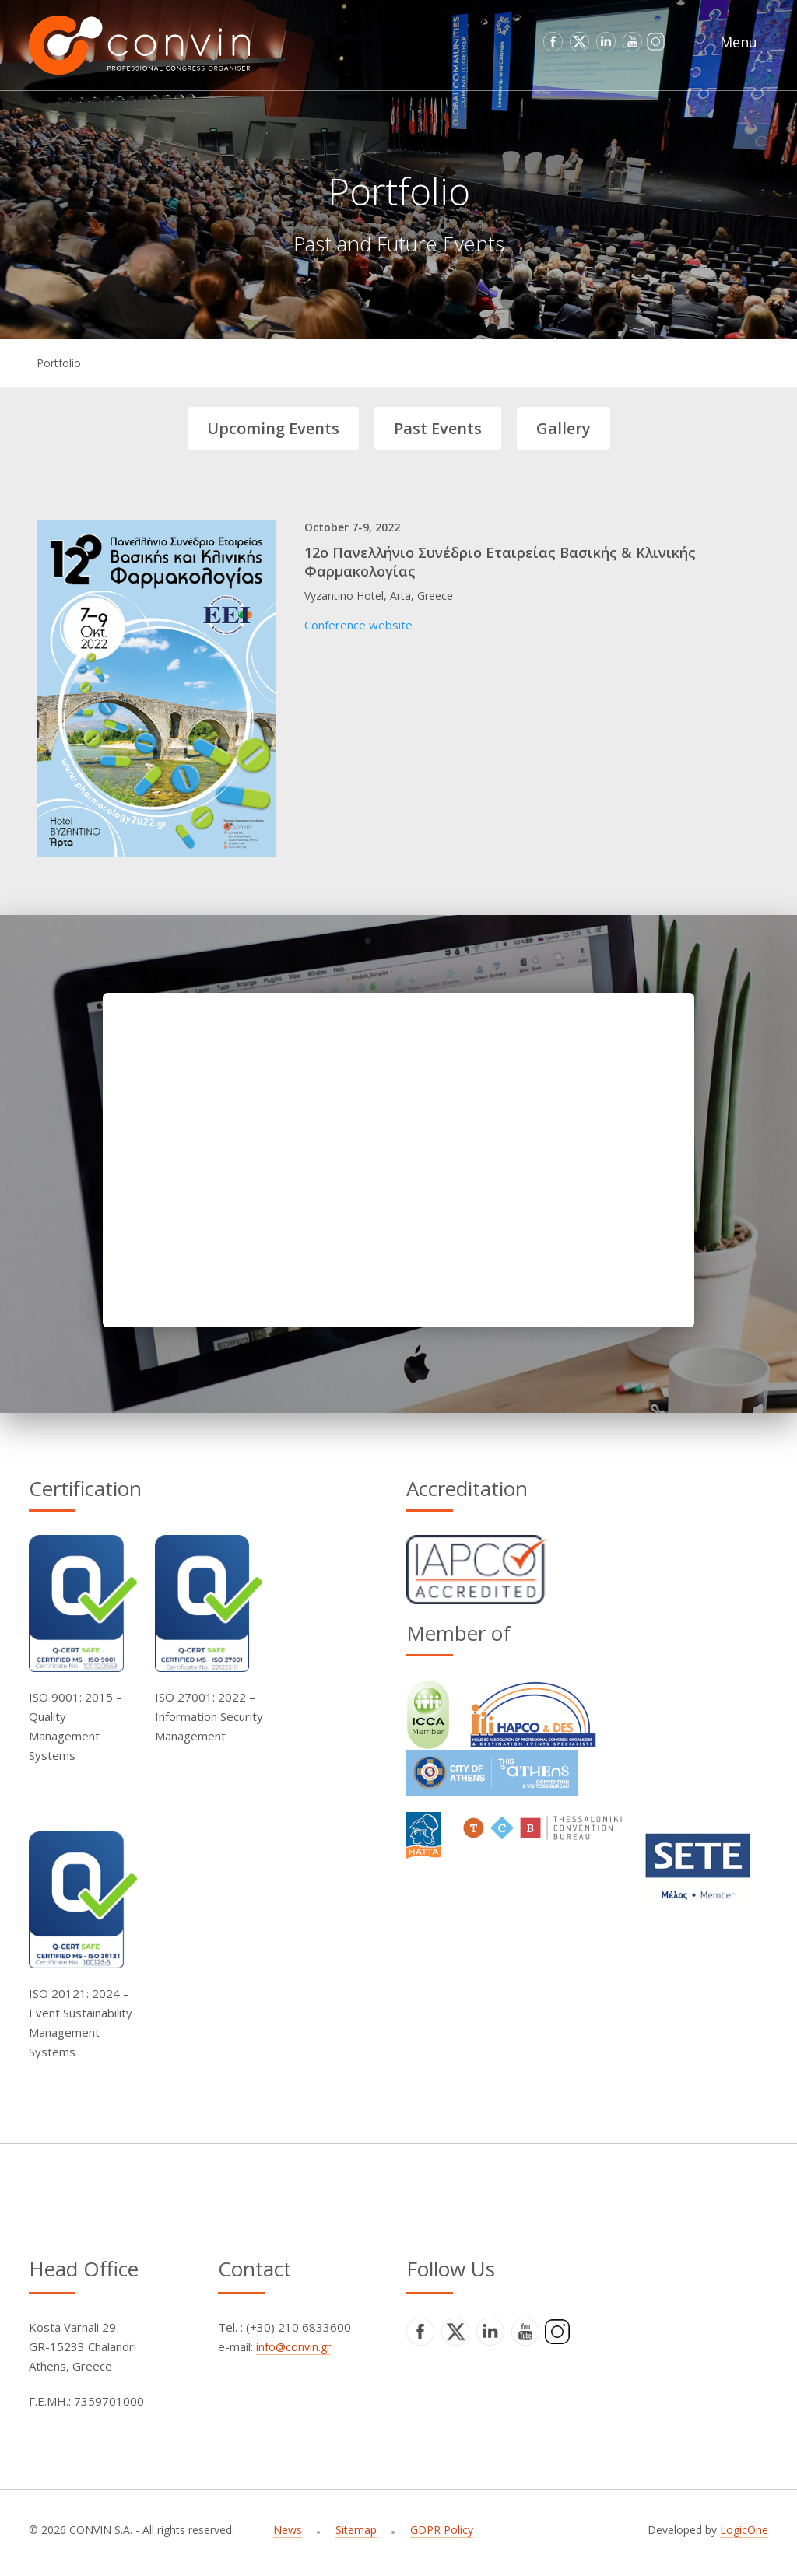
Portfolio (59, 363)
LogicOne (744, 2529)
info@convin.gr (293, 2346)
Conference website (358, 625)
